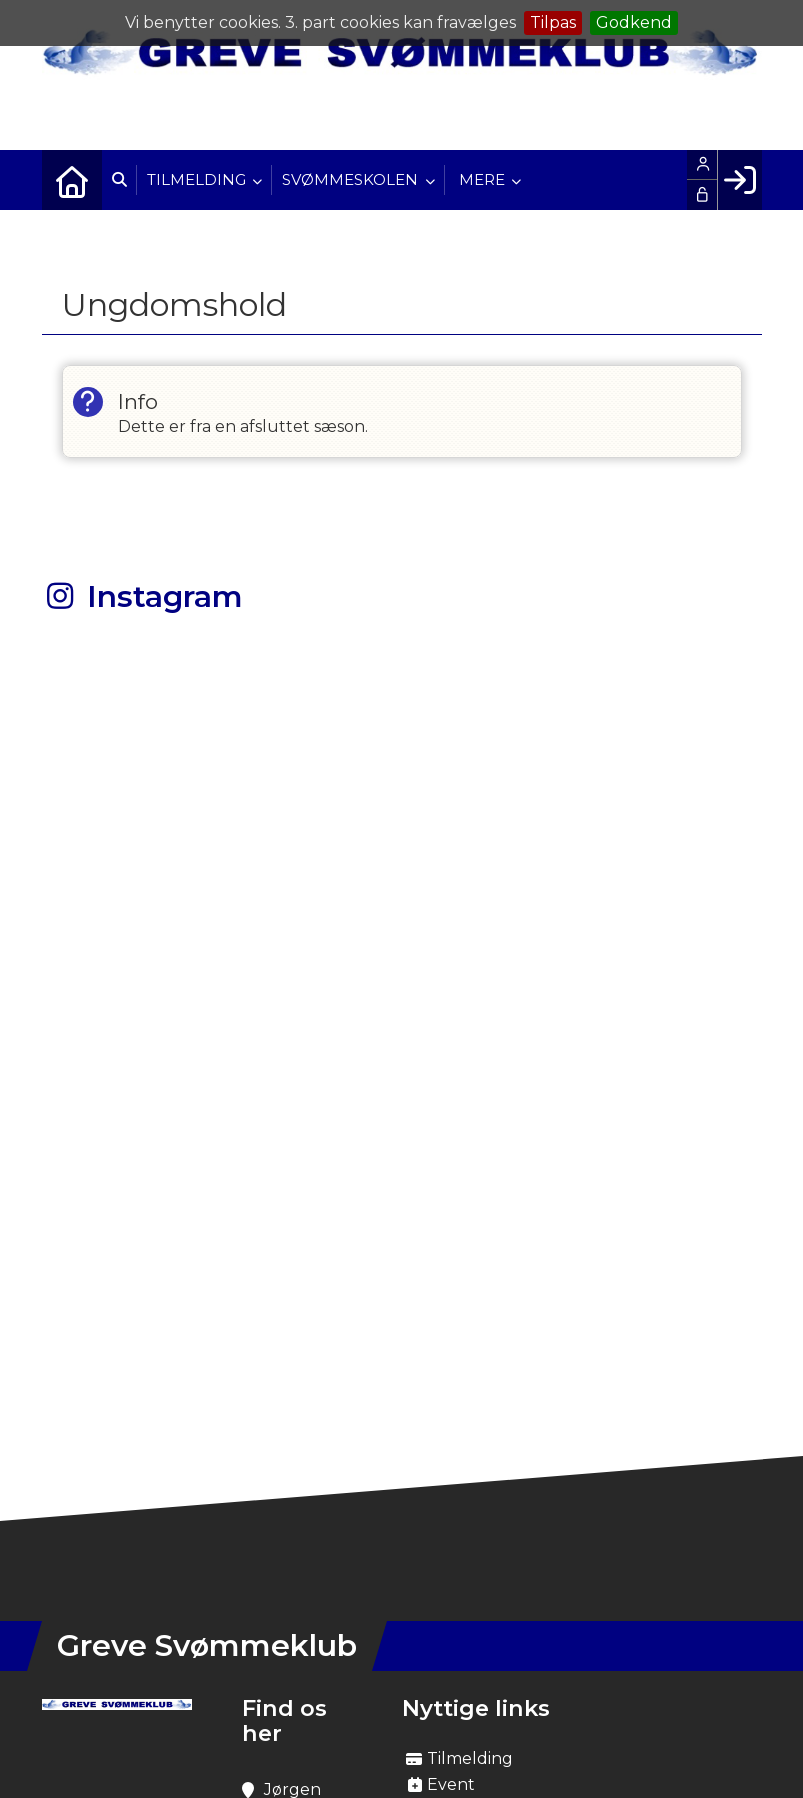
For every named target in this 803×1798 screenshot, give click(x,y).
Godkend (634, 22)
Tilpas (553, 22)
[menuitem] (72, 180)
